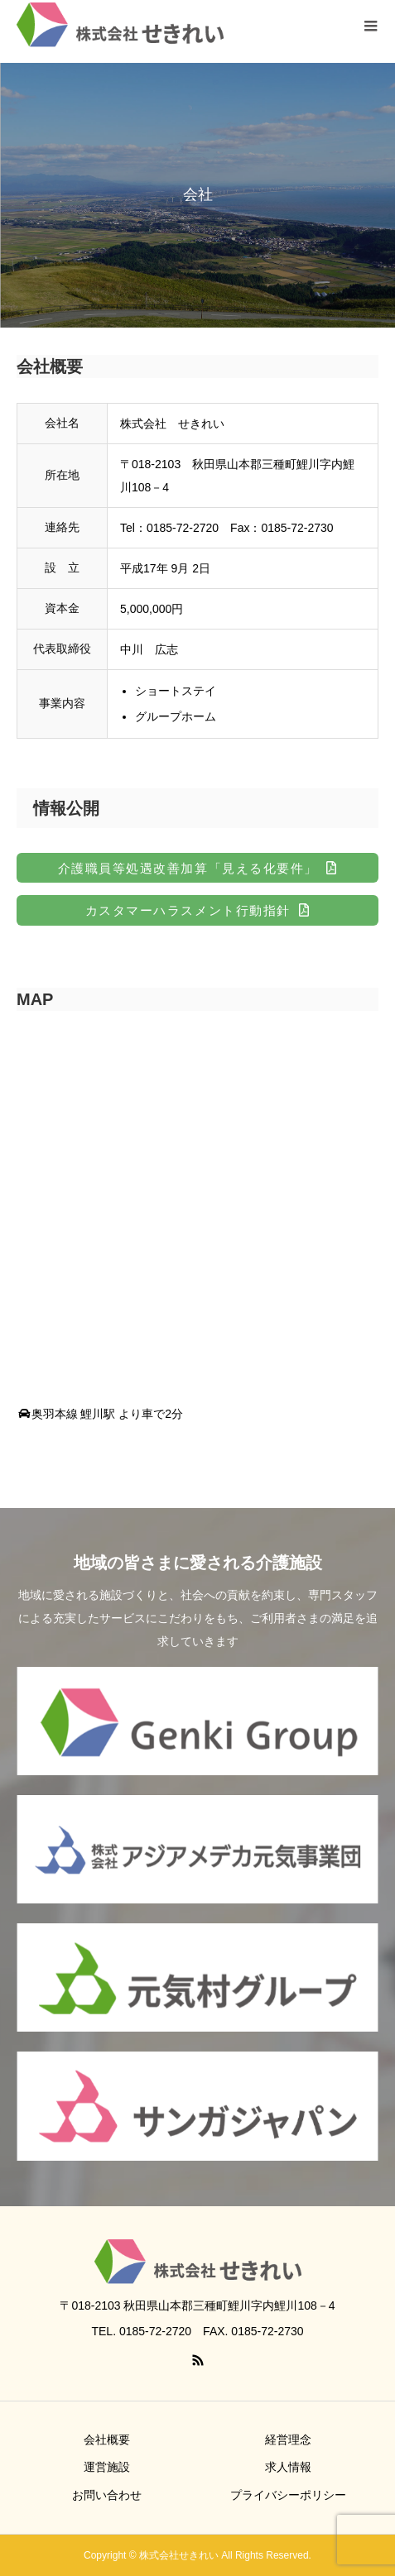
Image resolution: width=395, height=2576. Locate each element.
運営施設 (107, 2466)
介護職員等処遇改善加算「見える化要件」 (188, 868)
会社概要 (107, 2439)
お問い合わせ (107, 2495)
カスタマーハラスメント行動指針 (188, 910)
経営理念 (288, 2439)
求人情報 (288, 2466)
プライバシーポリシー (288, 2495)
